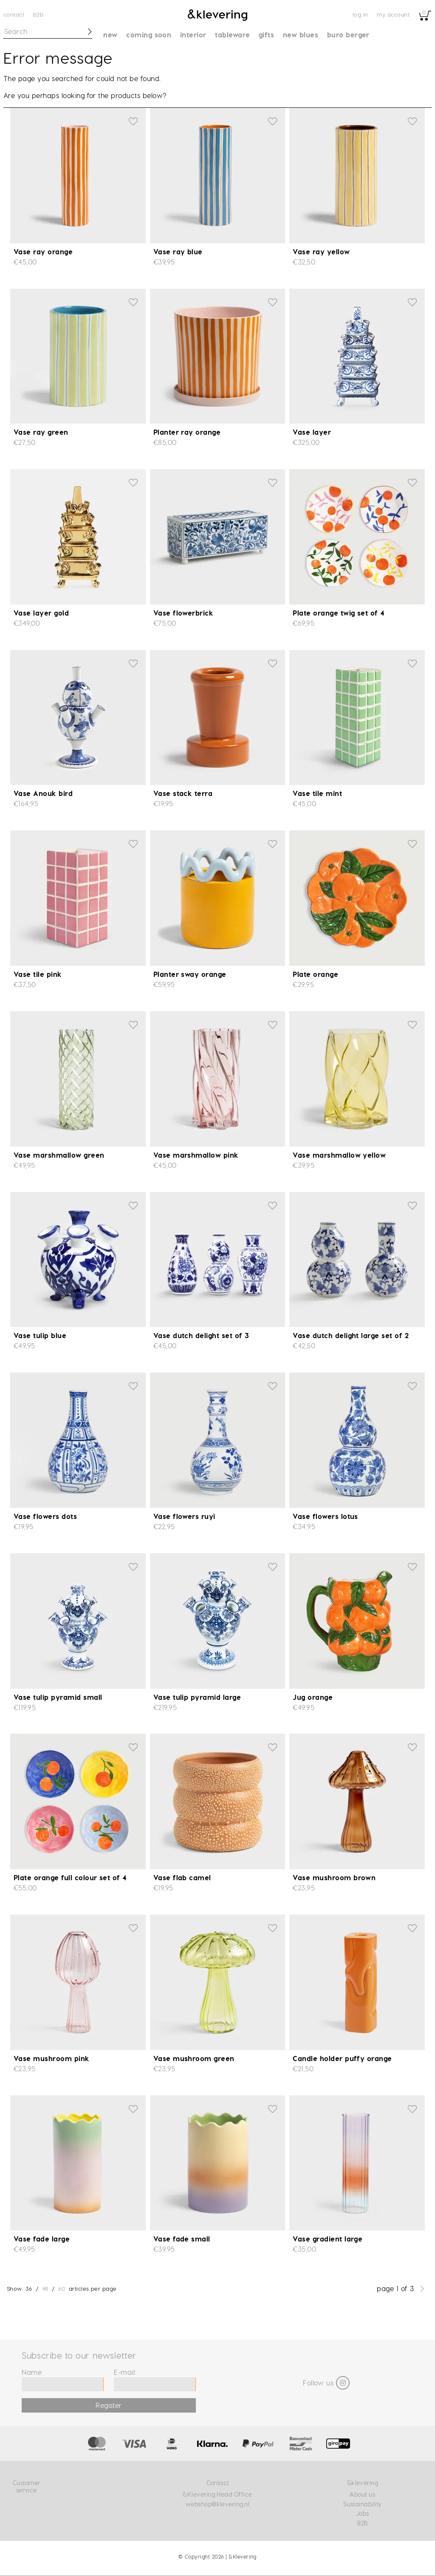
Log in (360, 14)
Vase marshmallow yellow (339, 1155)
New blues (300, 35)
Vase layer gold (41, 613)
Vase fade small (181, 2239)
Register (109, 2405)
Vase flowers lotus (325, 1516)
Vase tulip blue (40, 1335)
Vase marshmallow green (59, 1155)
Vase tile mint (317, 793)
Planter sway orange (189, 974)
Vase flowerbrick (183, 613)
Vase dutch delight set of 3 (201, 1335)
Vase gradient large (327, 2239)
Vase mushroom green (193, 2058)
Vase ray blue (178, 251)
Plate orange (315, 974)
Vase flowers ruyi (184, 1516)
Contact (13, 14)
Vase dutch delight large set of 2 (351, 1335)
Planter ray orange (187, 432)
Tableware (232, 35)
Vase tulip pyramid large (197, 1697)
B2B (38, 14)
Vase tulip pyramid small (58, 1697)
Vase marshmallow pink (196, 1155)
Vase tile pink (38, 974)
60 (61, 2288)
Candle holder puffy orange (342, 2058)
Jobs (362, 2513)
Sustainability (362, 2504)
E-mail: (125, 2372)
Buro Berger (348, 35)
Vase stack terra (183, 793)
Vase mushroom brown (334, 1877)
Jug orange (313, 1697)
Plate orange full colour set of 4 (70, 1877)
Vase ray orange (43, 251)
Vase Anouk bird (43, 793)
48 (45, 2288)
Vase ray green (41, 432)
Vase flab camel (182, 1877)
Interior (193, 35)
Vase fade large (42, 2239)
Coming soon (148, 35)
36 (28, 2288)
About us (362, 2494)
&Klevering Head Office (217, 2494)
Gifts (266, 35)
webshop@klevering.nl (218, 2504)
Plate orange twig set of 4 (338, 613)
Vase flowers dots (45, 1516)
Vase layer (312, 432)
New (110, 35)
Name (32, 2372)
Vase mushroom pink (52, 2058)
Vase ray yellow (321, 251)
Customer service (26, 2486)
